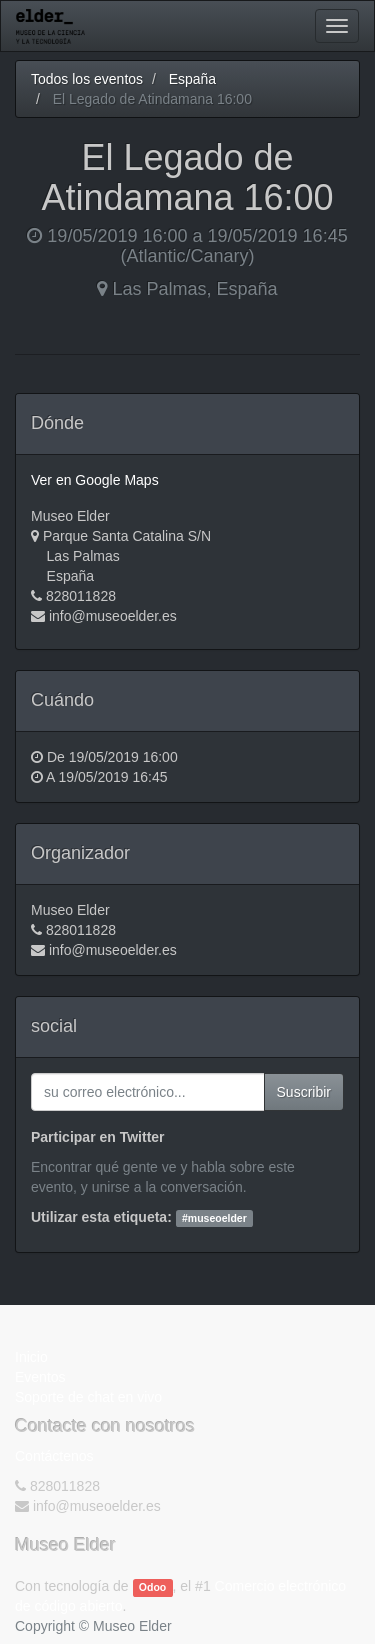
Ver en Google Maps (95, 480)
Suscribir (304, 1092)
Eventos (40, 1377)
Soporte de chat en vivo (88, 1397)
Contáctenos (54, 1456)
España (192, 79)
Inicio (31, 1357)
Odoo (152, 1587)
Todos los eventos (87, 79)
